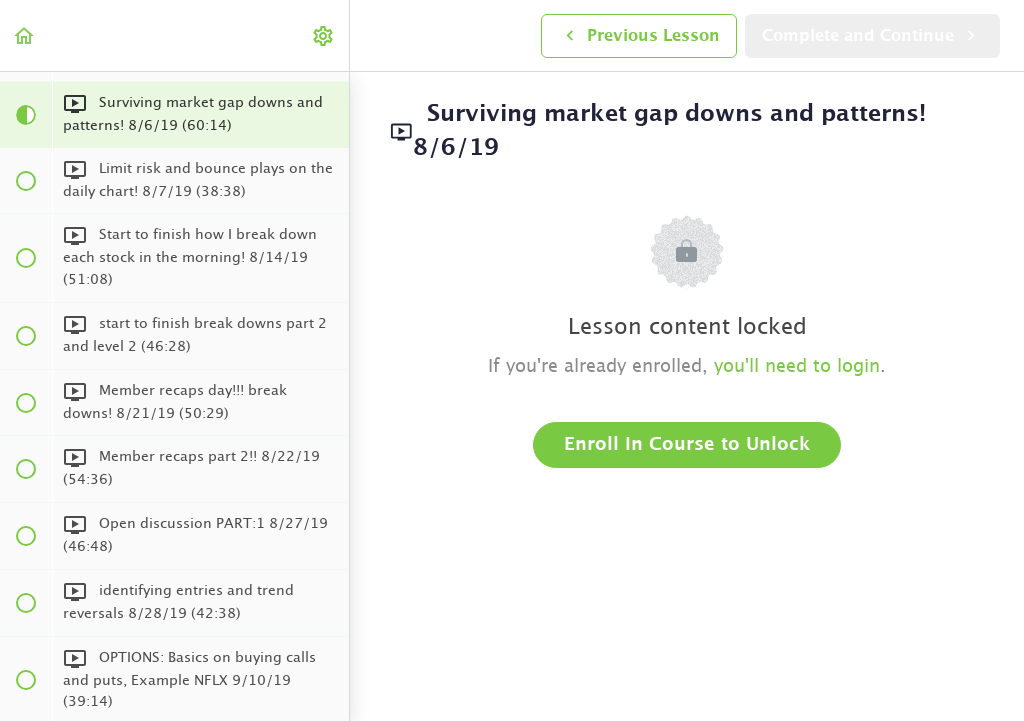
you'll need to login (797, 367)
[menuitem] (324, 35)
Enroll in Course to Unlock (687, 445)
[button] (25, 35)
